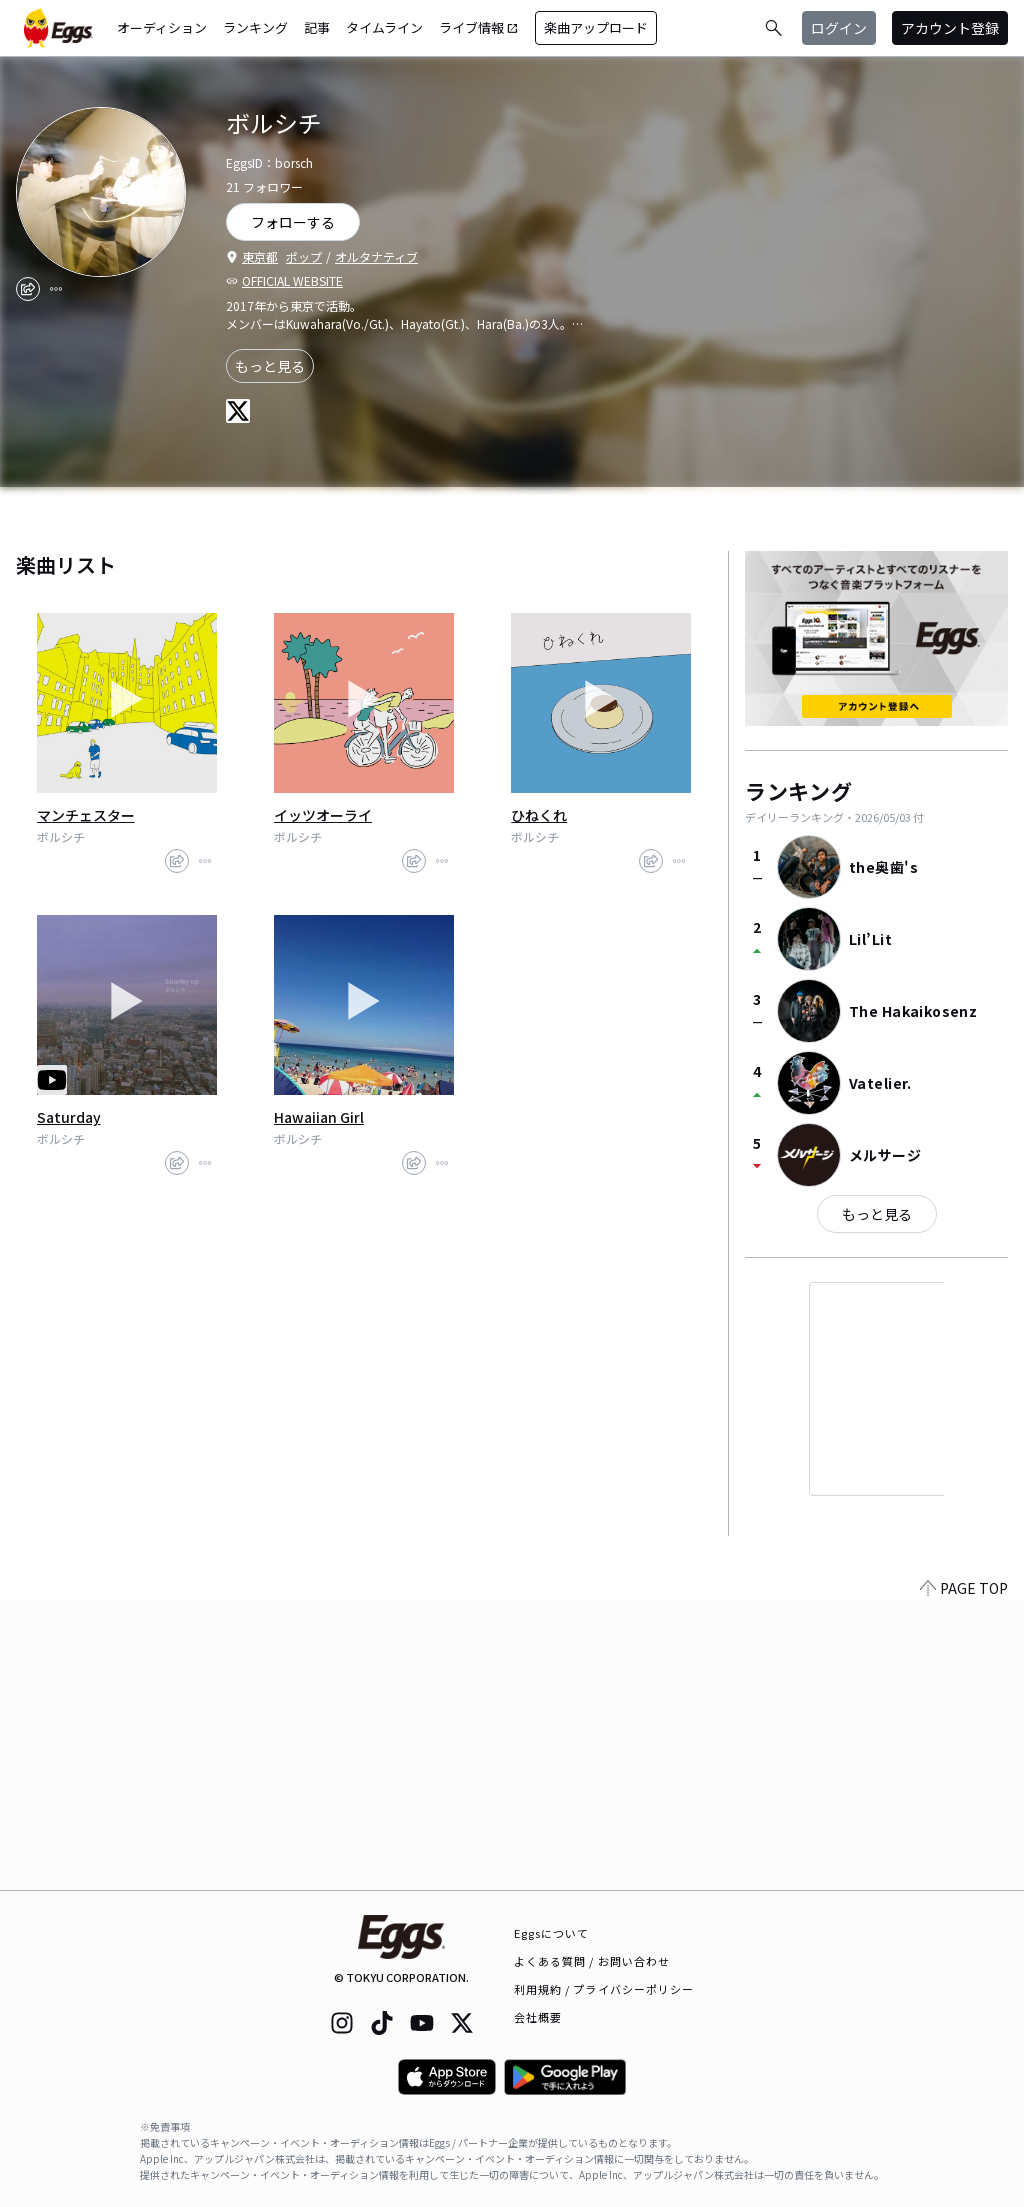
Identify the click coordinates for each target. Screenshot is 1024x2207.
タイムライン (384, 27)
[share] (28, 289)
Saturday (69, 1117)
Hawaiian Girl (319, 1117)
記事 (317, 27)
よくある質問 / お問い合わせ (592, 1961)
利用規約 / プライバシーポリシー (604, 1989)
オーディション (162, 27)
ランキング (255, 27)
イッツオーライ (323, 815)
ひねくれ (539, 815)
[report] (56, 289)
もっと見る (270, 366)
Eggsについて (552, 1933)
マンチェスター (86, 815)
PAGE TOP (964, 1878)
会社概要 (538, 2017)
